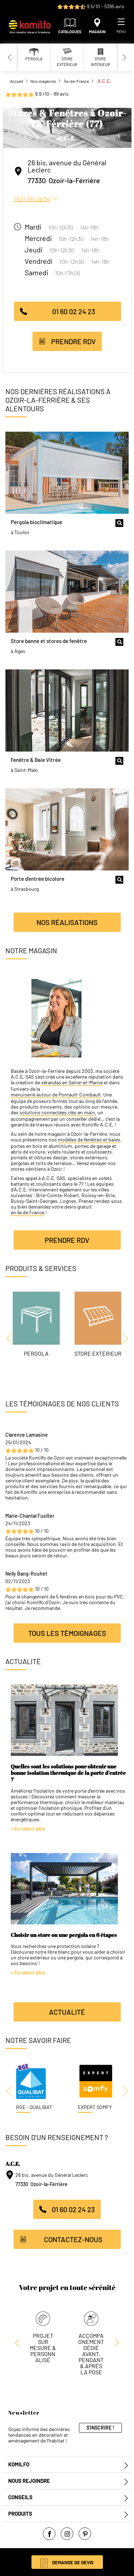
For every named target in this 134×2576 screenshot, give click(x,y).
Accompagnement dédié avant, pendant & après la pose (91, 2353)
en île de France (27, 1212)
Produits (20, 2513)
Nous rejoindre (29, 2481)
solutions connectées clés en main (57, 1112)
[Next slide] (124, 57)
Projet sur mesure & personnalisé (43, 2347)
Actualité (67, 2012)
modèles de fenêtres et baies (89, 1140)
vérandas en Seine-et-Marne (72, 1082)
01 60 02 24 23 (73, 311)
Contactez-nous (73, 2239)
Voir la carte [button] (32, 198)
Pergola (36, 1353)
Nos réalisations (67, 922)
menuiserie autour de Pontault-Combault (56, 1095)
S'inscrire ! (100, 2428)
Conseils (20, 2497)
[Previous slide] (10, 57)
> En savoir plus (28, 1829)
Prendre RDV (73, 341)
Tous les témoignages (67, 1633)
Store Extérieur (97, 1353)
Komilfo (18, 2464)
